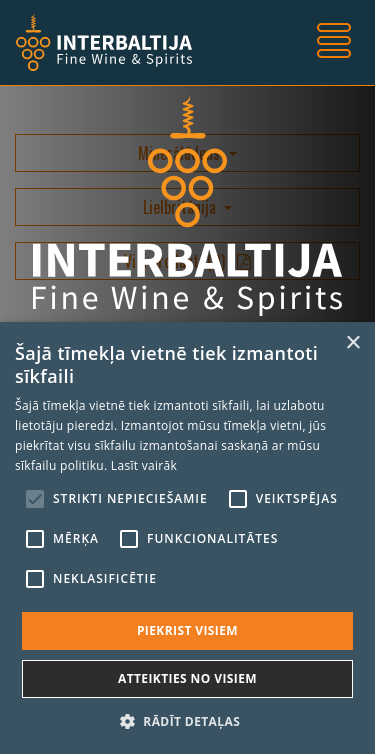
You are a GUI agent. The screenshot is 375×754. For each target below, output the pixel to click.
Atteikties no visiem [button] (187, 678)
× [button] (352, 343)
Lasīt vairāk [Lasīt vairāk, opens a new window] (144, 465)
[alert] (187, 538)
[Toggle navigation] (334, 43)
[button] (187, 721)
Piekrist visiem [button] (187, 630)
